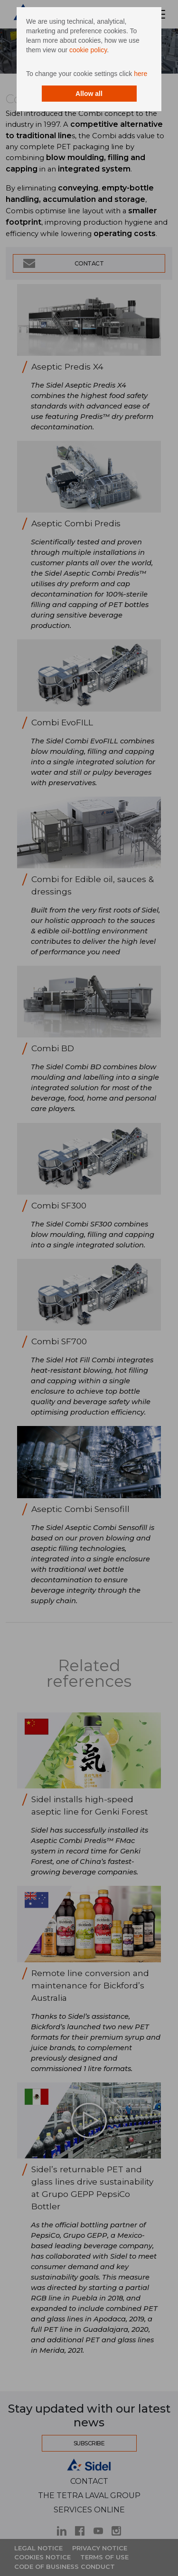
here (140, 73)
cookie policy (88, 50)
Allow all (89, 93)
